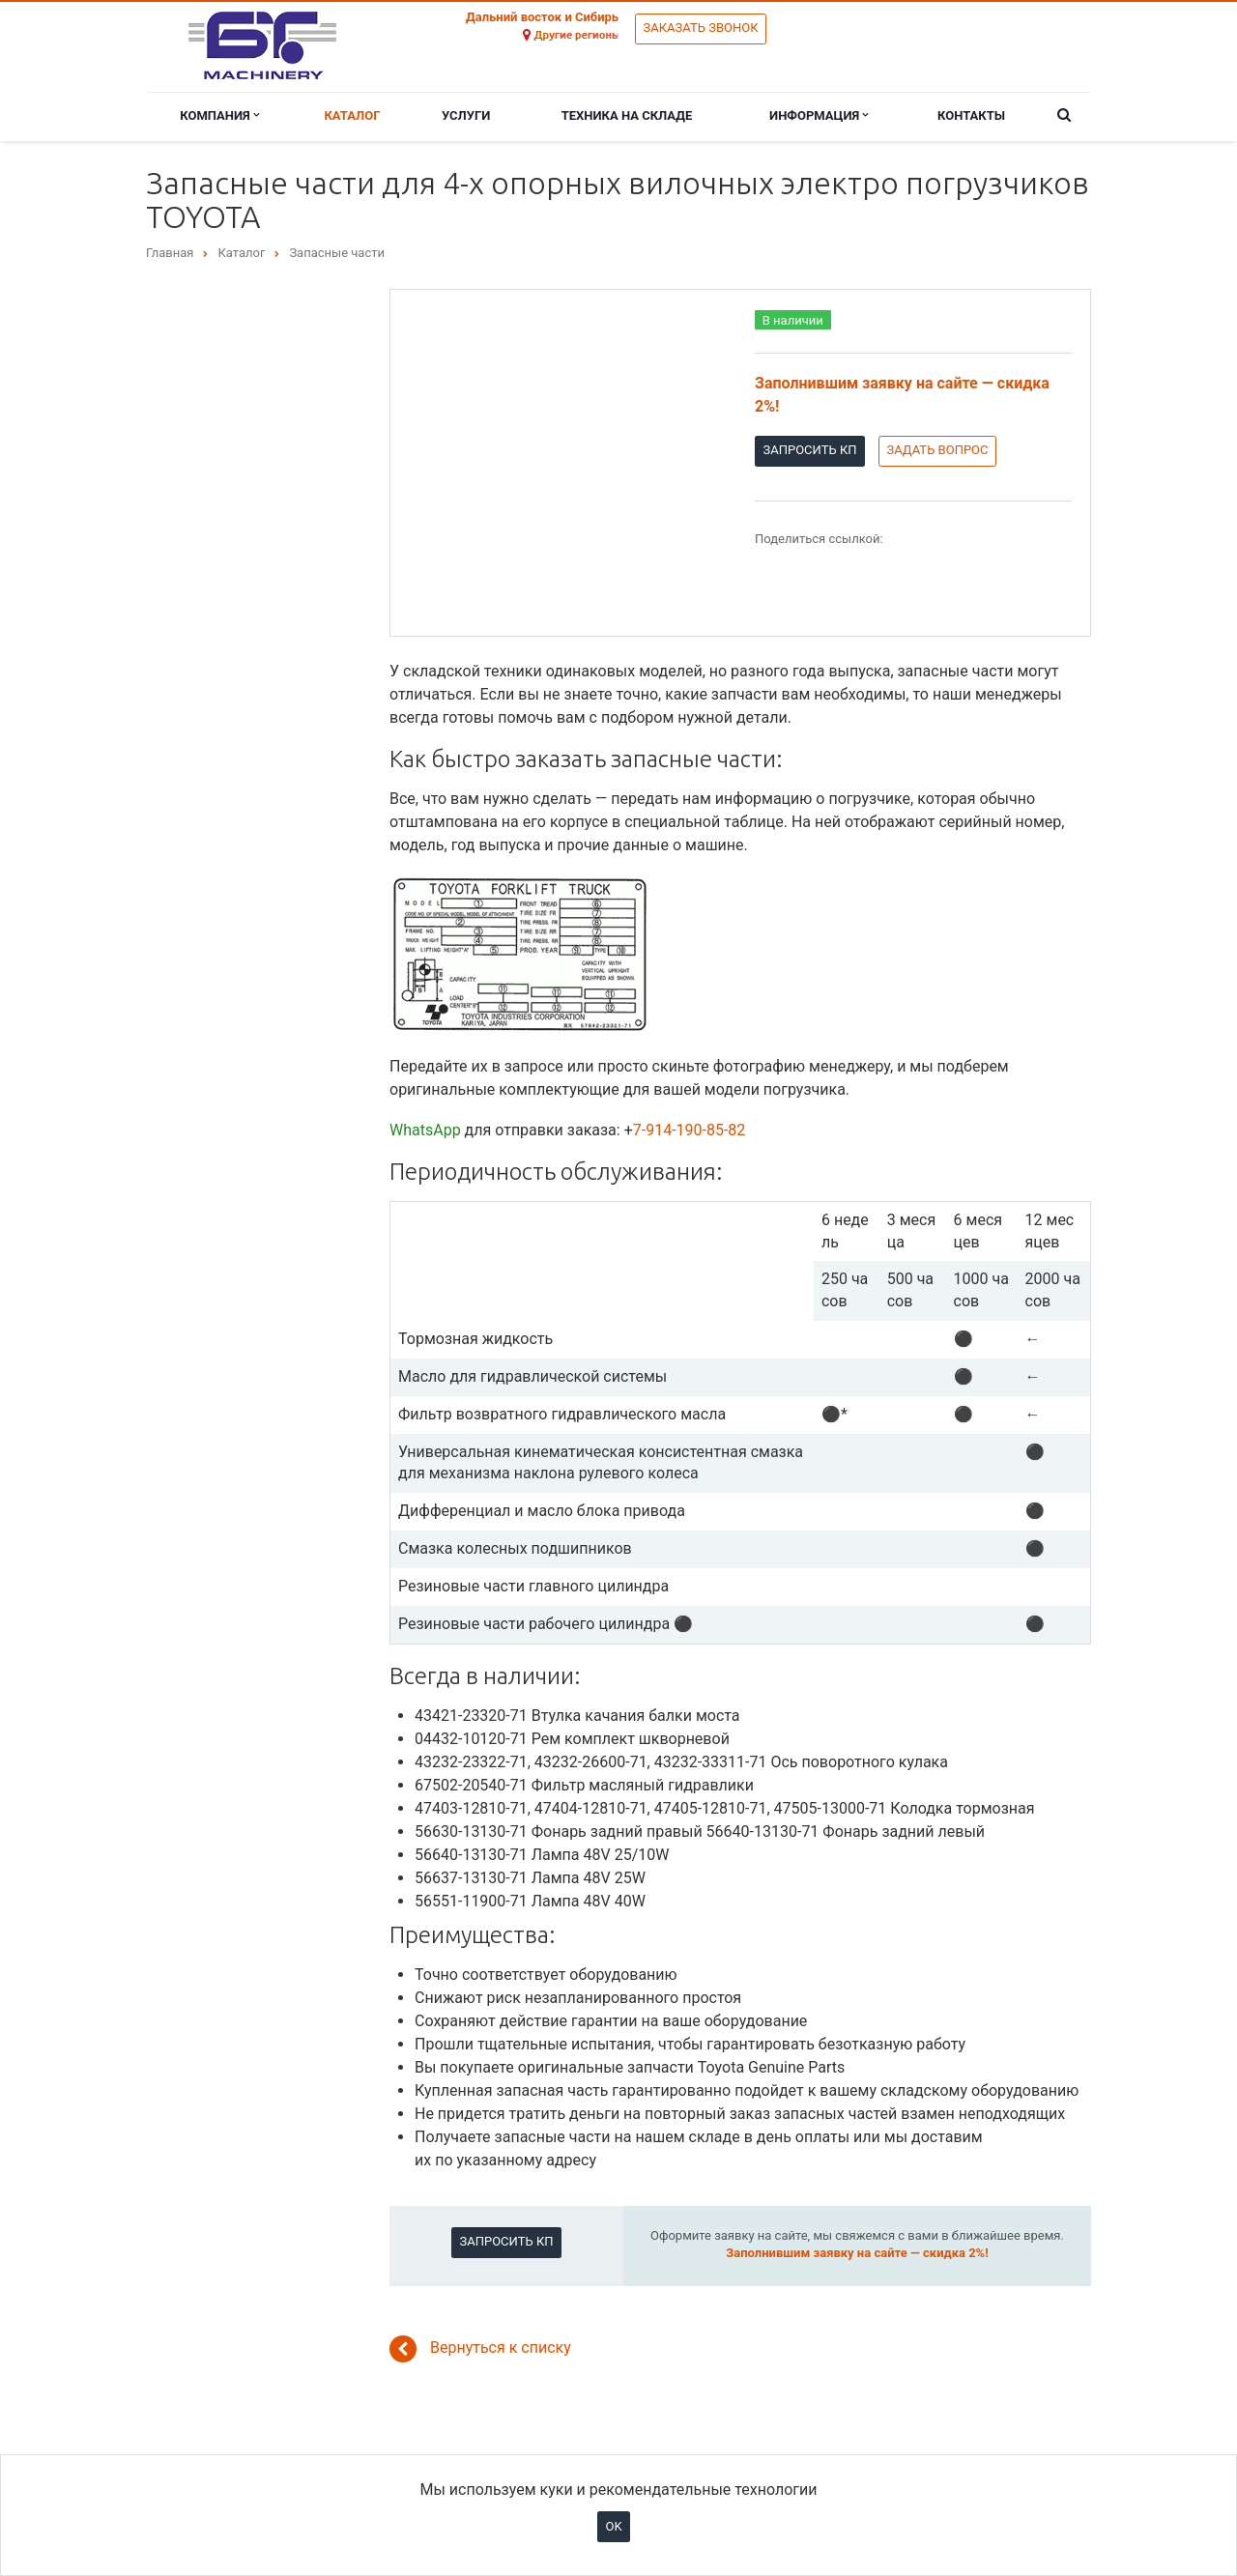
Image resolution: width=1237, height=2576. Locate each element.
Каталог (352, 115)
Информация (818, 115)
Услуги (466, 115)
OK (613, 2526)
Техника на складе (627, 115)
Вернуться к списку (480, 2348)
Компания (219, 115)
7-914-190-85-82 (689, 1130)
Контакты (971, 115)
